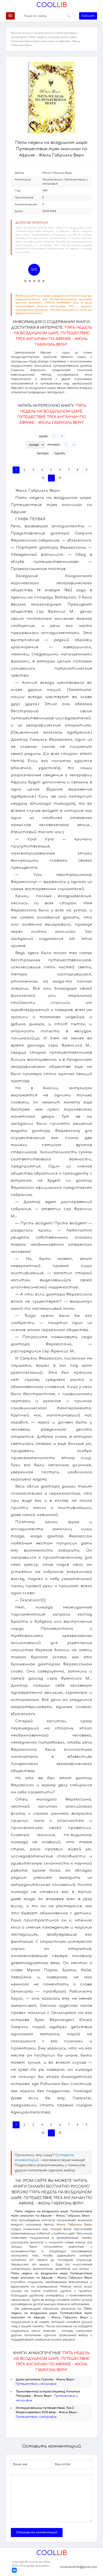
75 (60, 478)
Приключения (42, 33)
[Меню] (10, 16)
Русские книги (21, 33)
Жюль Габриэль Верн (57, 172)
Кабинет (88, 15)
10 (43, 478)
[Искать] (68, 16)
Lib (51, 5)
